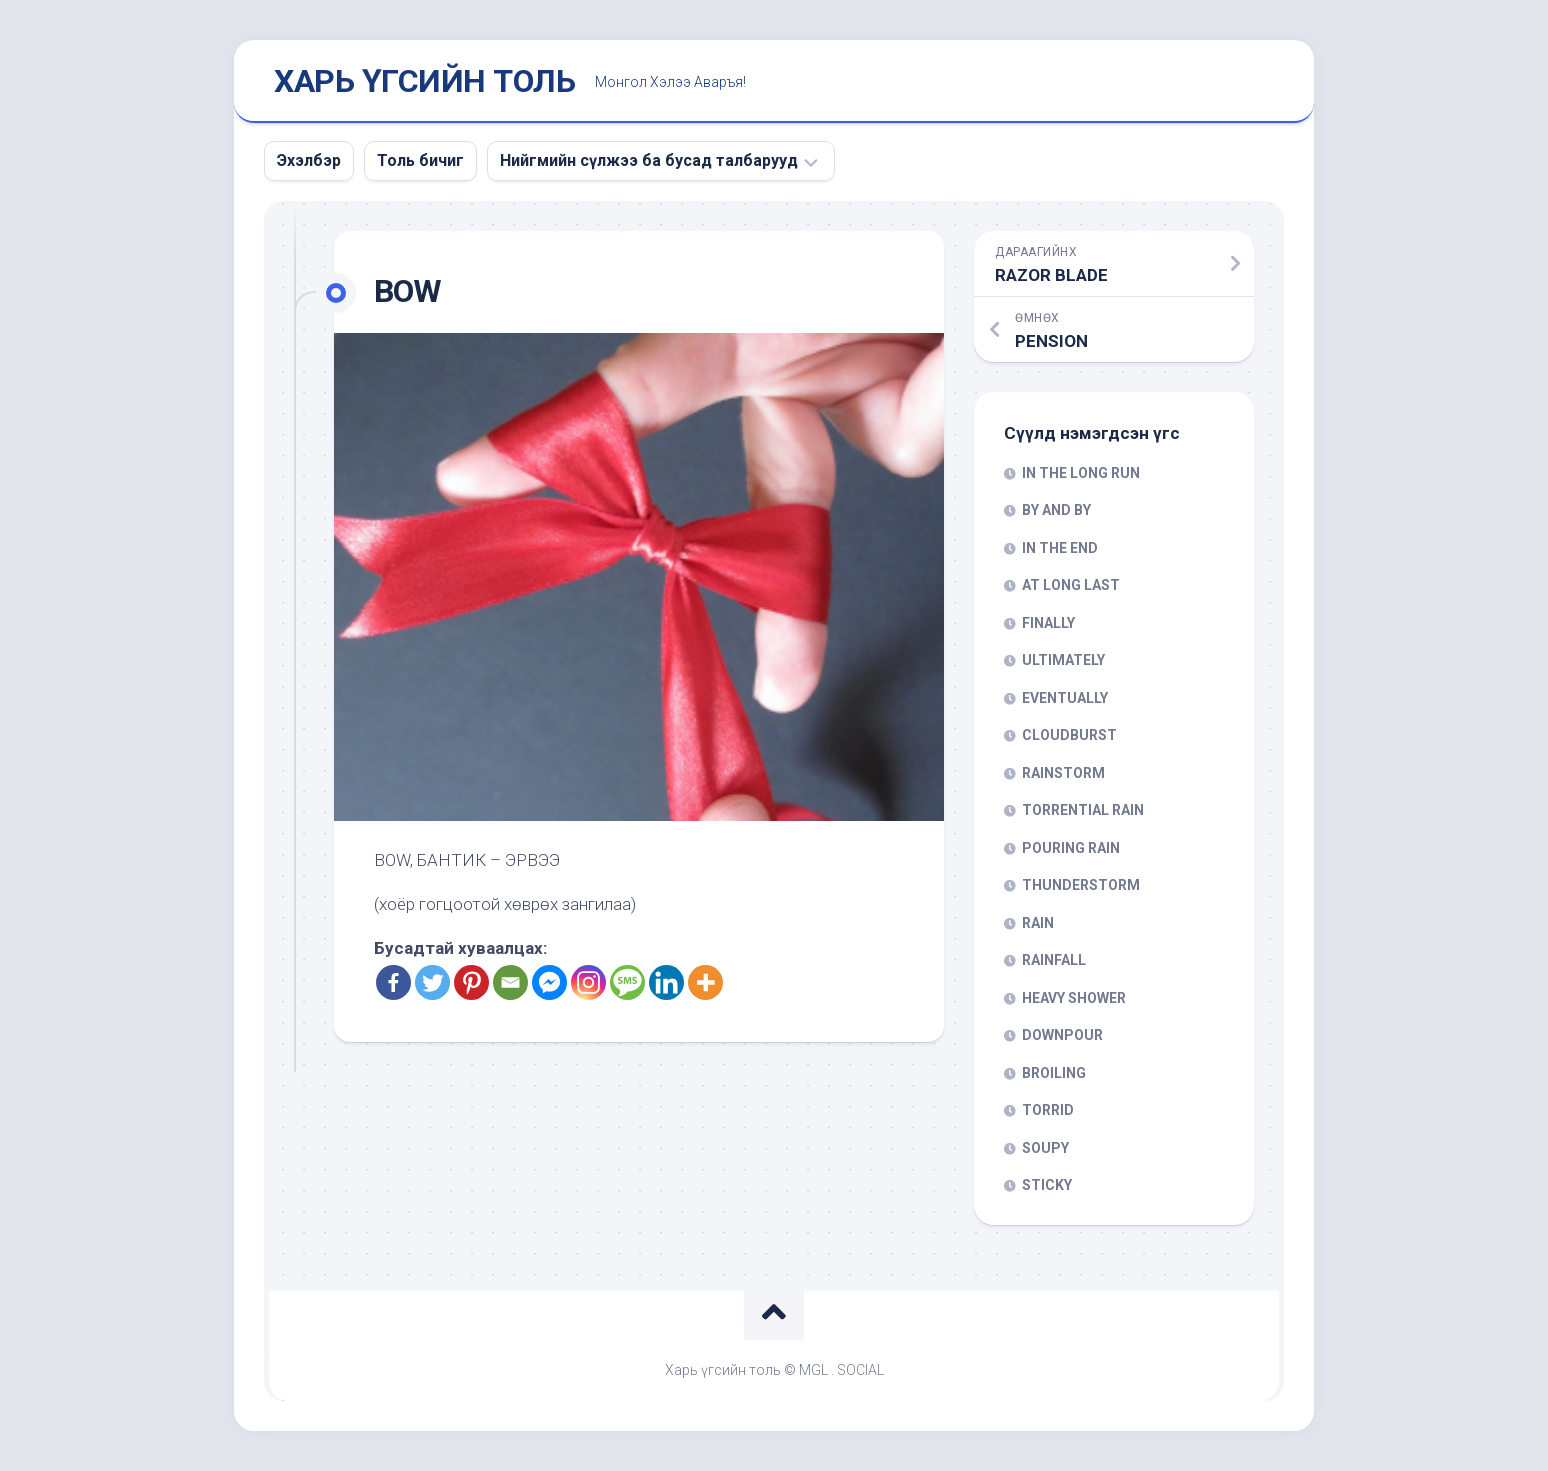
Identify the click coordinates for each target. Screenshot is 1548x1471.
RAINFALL (1054, 960)
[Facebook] (393, 982)
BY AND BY (1056, 510)
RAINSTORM (1063, 773)
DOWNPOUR (1062, 1035)
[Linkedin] (666, 982)
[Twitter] (432, 982)
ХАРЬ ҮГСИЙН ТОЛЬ (424, 81)
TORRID (1048, 1110)
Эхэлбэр (309, 160)
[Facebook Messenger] (549, 982)
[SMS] (627, 982)
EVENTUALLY (1065, 698)
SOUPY (1045, 1148)
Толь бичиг (420, 160)
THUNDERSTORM (1081, 885)
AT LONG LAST (1071, 585)
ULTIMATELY (1063, 660)
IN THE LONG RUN (1081, 473)
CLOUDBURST (1069, 735)
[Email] (510, 982)
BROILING (1054, 1073)
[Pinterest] (471, 982)
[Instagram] (588, 982)
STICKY (1047, 1185)
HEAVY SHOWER (1074, 998)
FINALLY (1048, 623)
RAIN (1038, 923)
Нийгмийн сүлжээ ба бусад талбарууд (649, 160)
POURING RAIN (1071, 848)
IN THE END (1060, 548)
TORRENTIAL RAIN (1083, 810)
